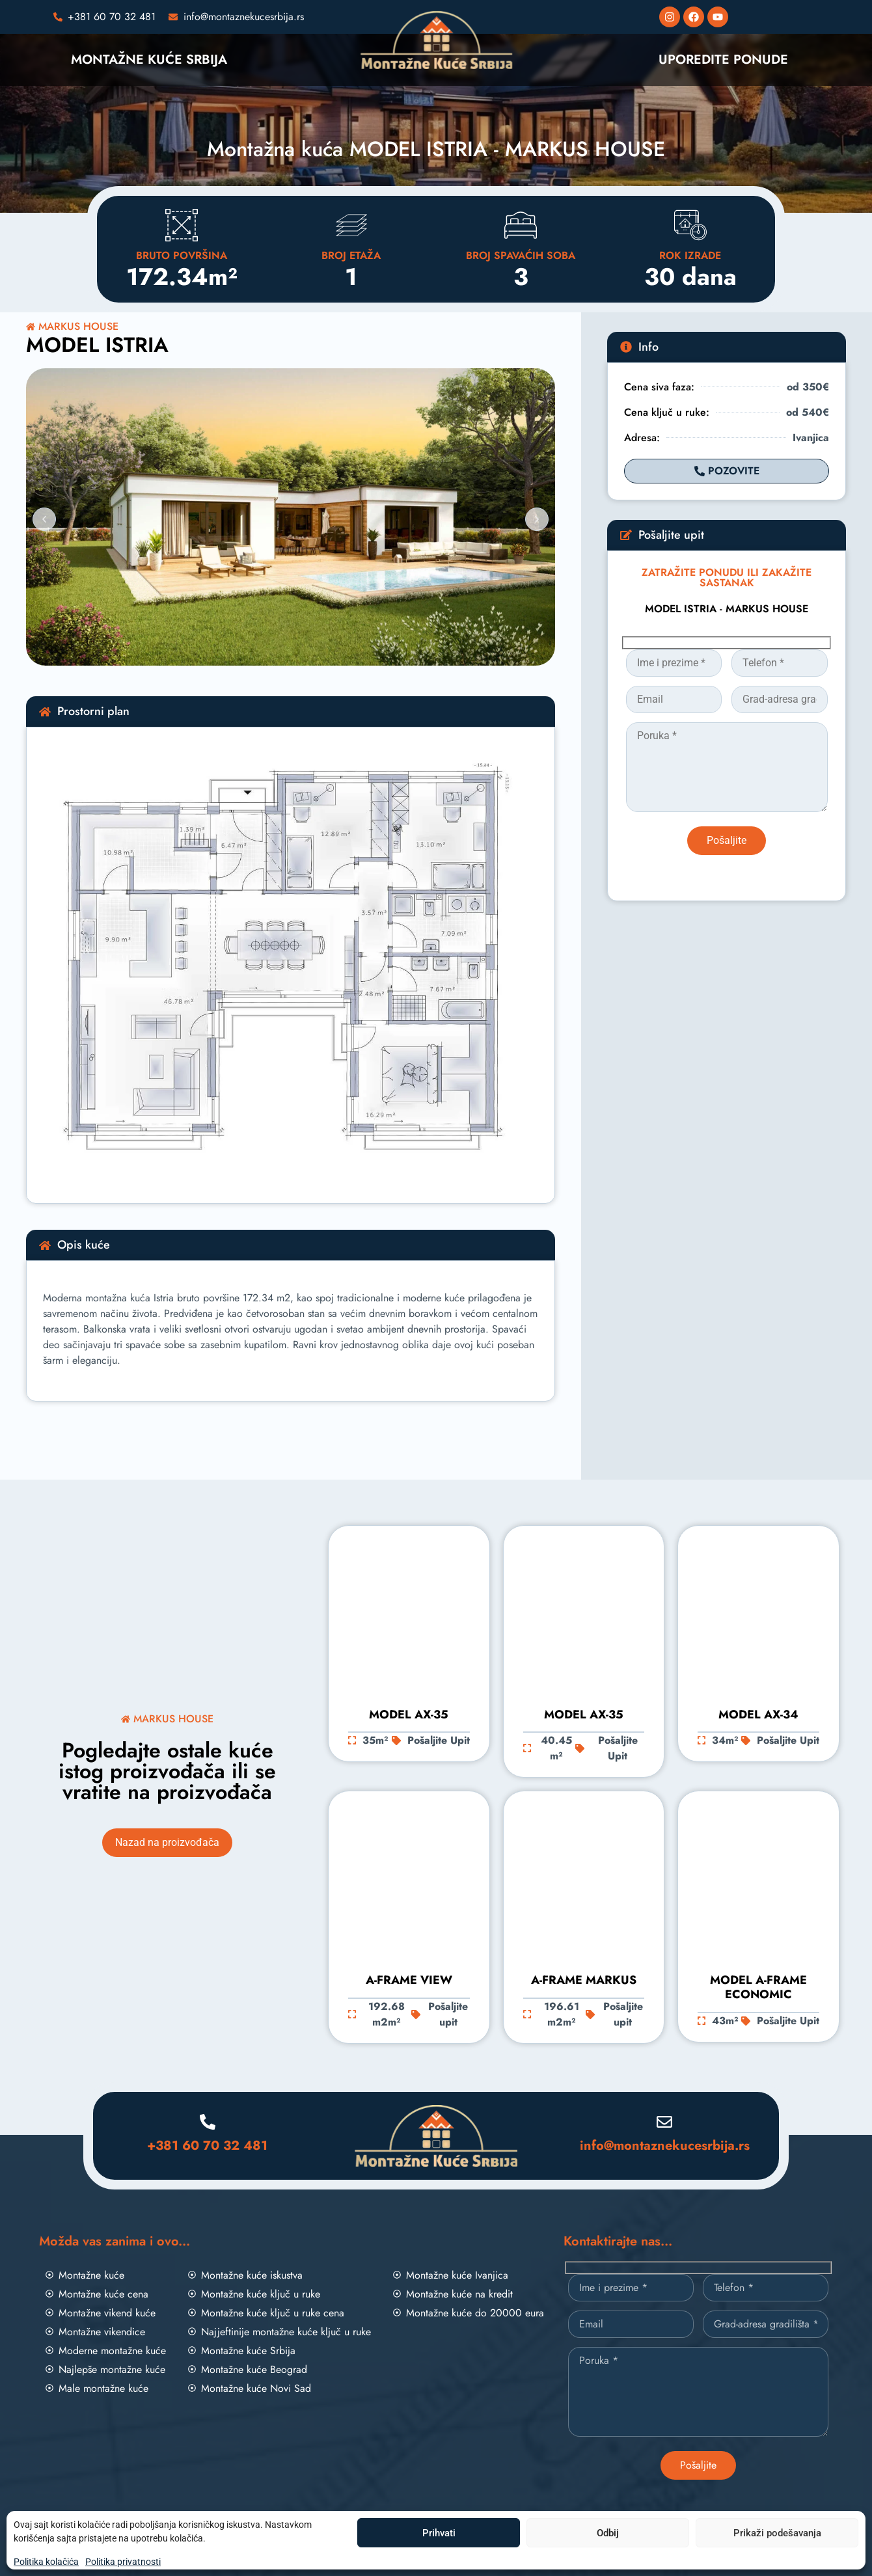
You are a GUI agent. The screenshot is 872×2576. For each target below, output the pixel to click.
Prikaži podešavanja (777, 2533)
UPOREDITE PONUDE (723, 59)
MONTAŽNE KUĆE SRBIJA (149, 59)
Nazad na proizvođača (167, 1842)
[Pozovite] (726, 471)
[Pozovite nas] (104, 17)
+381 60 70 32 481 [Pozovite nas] (207, 2145)
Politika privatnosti (123, 2561)
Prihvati (439, 2533)
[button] (44, 519)
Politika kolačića (46, 2561)
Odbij (608, 2533)
